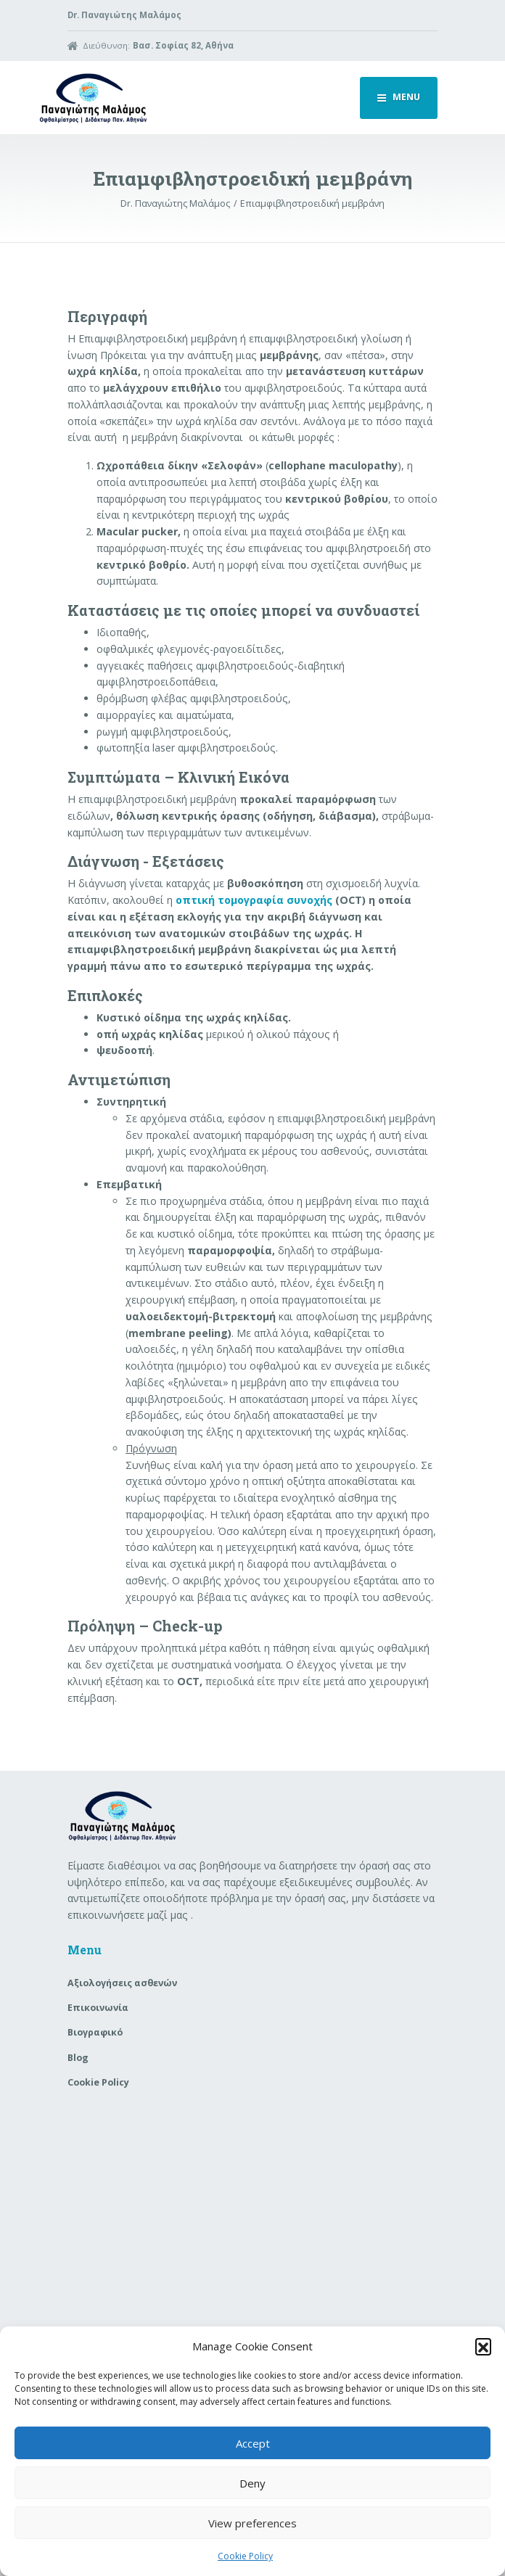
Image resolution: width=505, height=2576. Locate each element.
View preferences (252, 2523)
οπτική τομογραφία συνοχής (254, 900)
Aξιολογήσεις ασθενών (122, 1983)
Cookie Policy (245, 2556)
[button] (483, 2346)
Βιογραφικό (95, 2032)
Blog (78, 2058)
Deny (252, 2483)
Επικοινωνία (97, 2007)
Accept (253, 2443)
